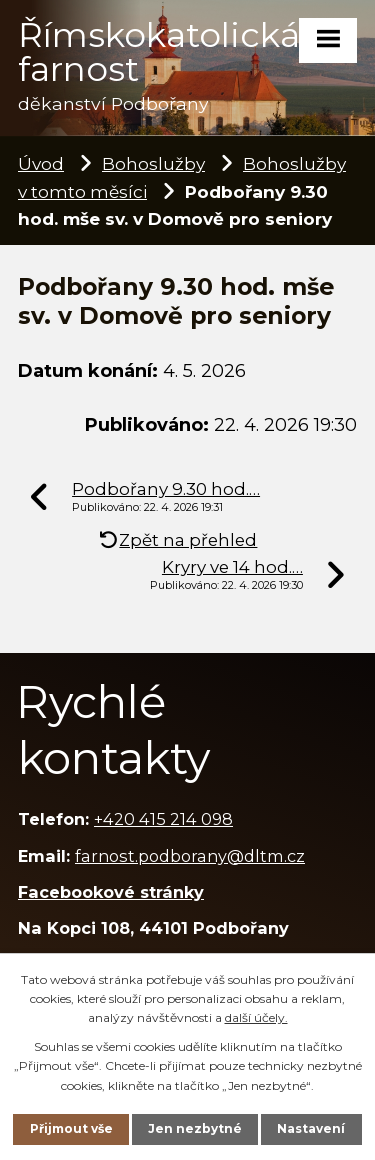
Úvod (41, 163)
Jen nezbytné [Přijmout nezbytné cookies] (195, 1128)
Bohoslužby (153, 163)
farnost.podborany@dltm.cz (190, 856)
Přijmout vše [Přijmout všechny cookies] (71, 1128)
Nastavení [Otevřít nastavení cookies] (311, 1128)
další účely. (256, 1017)
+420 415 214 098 (163, 819)
